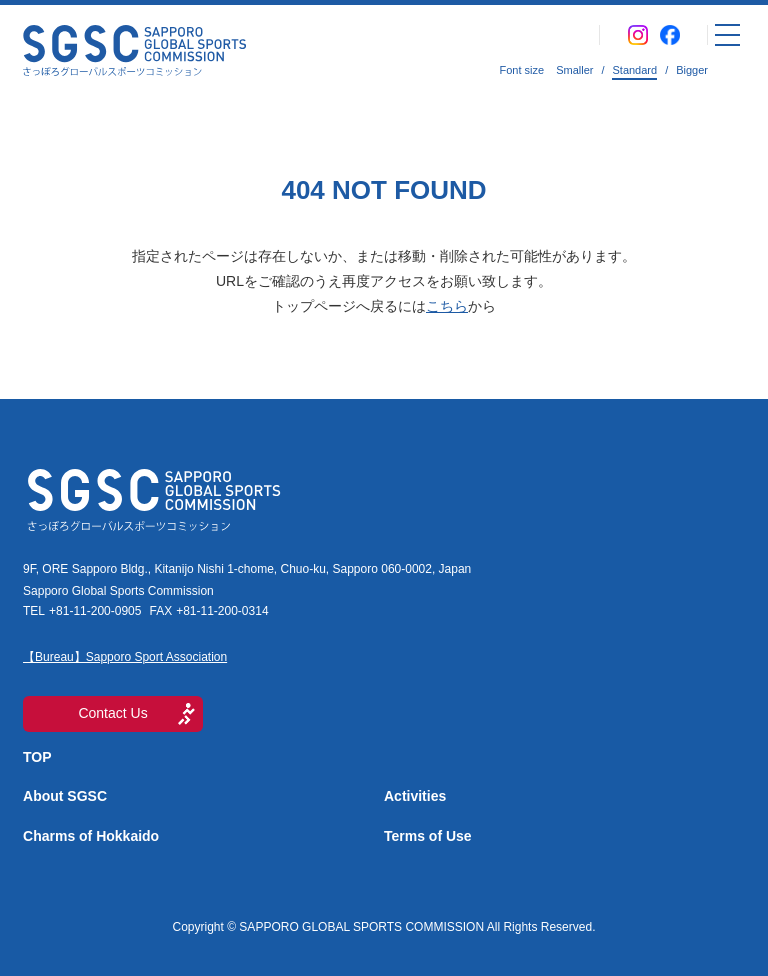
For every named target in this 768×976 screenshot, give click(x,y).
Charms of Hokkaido (91, 836)
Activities (415, 796)
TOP (37, 757)
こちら (447, 306)
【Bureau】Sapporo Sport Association (125, 657)
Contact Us (112, 713)
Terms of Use (428, 836)
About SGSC (65, 796)
